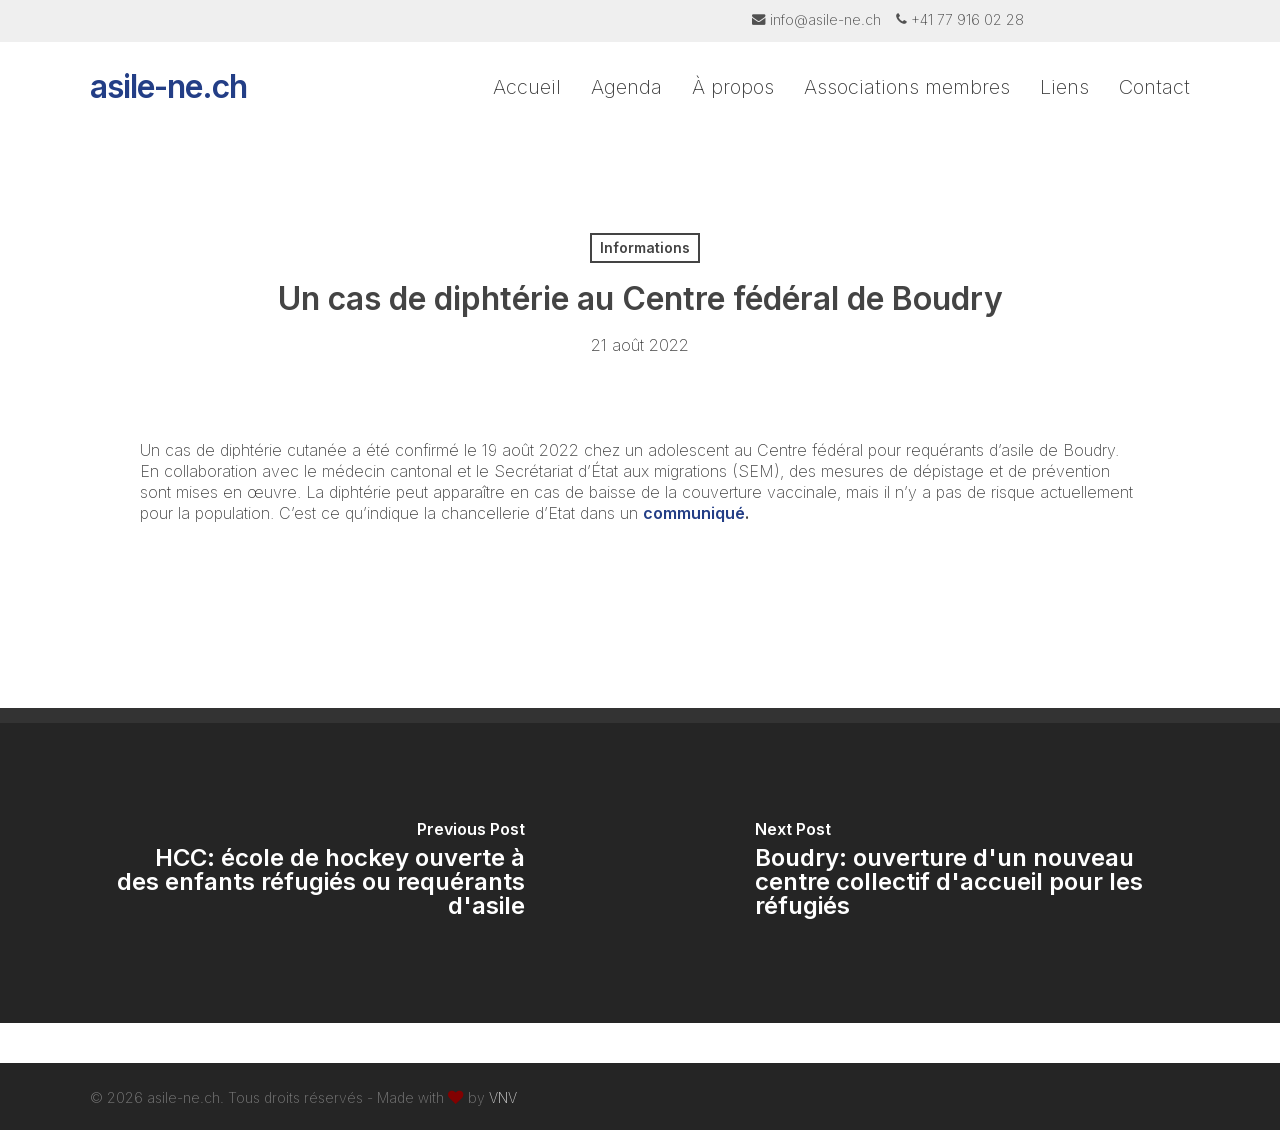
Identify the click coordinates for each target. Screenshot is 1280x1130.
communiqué (694, 513)
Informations (645, 247)
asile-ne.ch (168, 100)
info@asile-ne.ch (825, 19)
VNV (503, 1097)
